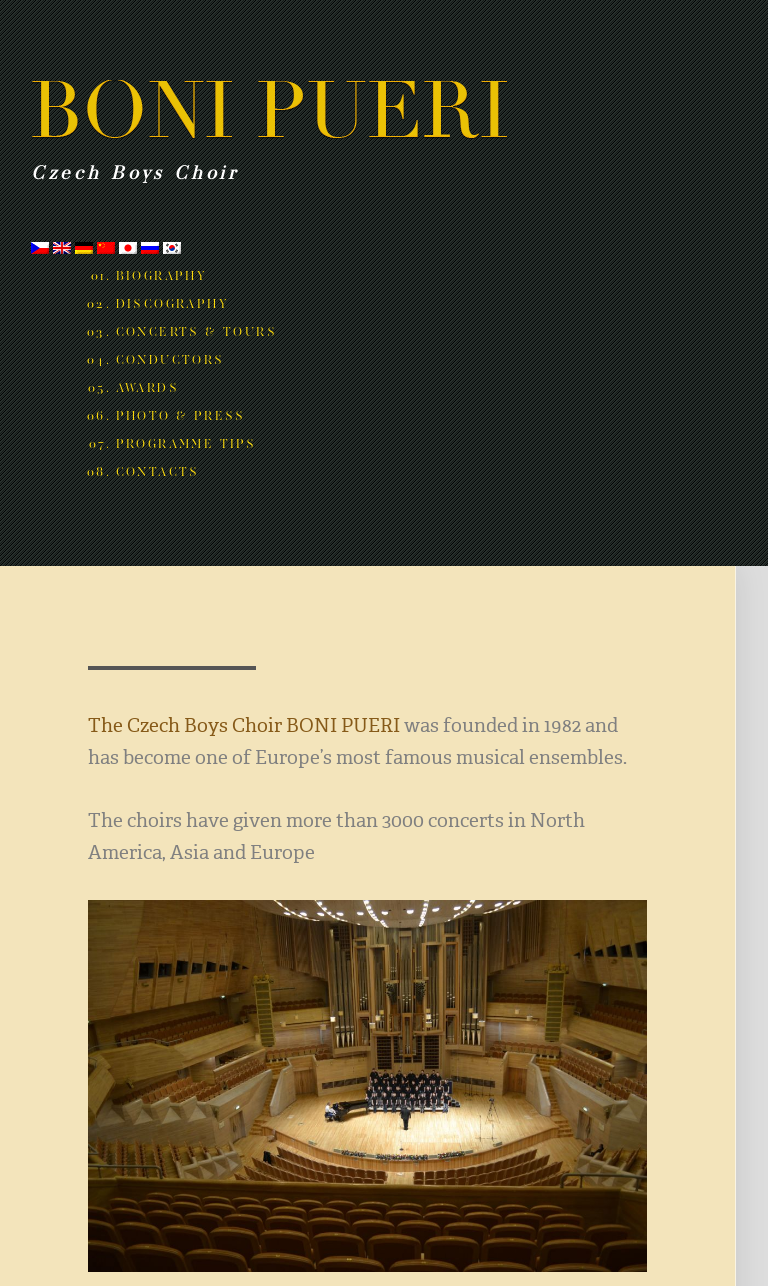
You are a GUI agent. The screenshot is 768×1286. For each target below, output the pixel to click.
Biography (162, 276)
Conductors (170, 360)
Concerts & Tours (196, 332)
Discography (172, 304)
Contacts (158, 472)
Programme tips (186, 444)
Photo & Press (181, 416)
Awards (147, 388)
